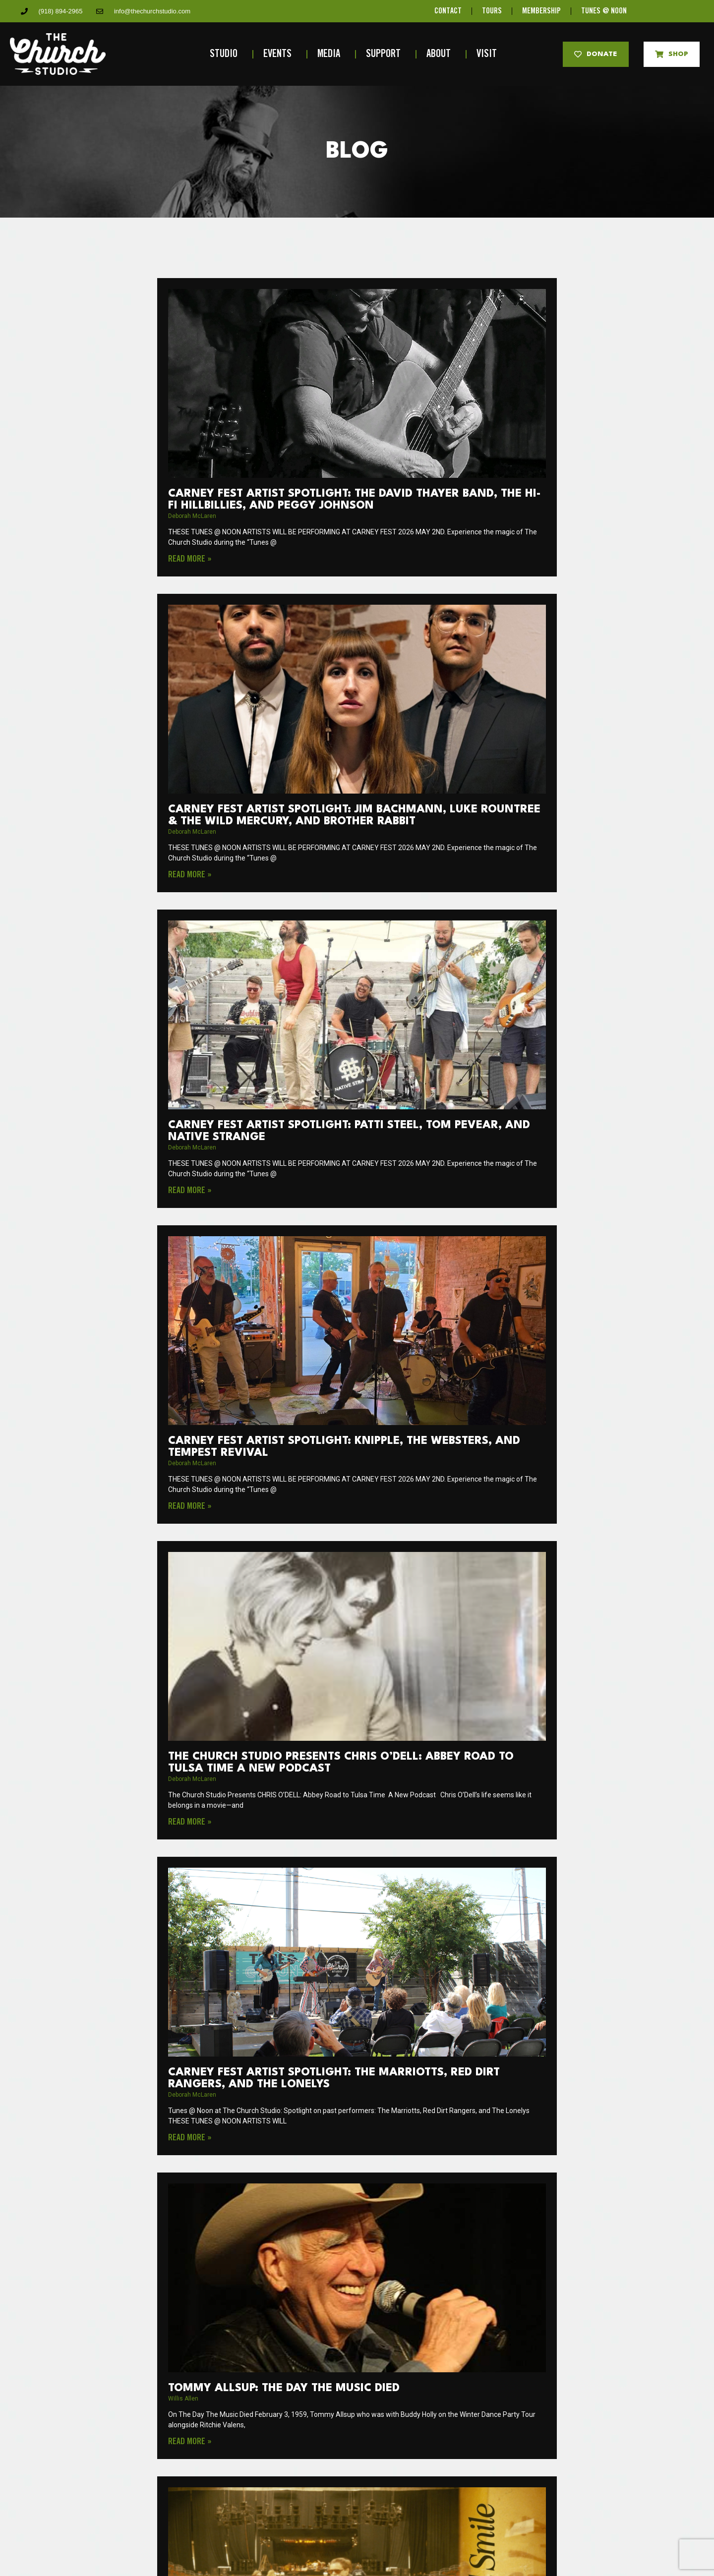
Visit (489, 54)
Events (280, 54)
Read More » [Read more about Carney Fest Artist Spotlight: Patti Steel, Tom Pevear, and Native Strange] (190, 1191)
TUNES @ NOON (604, 11)
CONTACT (448, 11)
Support (386, 54)
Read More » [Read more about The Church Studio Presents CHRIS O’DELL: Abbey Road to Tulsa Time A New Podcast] (190, 1822)
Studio (226, 54)
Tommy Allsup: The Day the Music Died (284, 2388)
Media (331, 54)
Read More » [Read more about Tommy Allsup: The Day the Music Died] (190, 2442)
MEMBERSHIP (541, 11)
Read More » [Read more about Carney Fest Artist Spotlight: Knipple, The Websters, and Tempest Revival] (190, 1506)
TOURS (492, 11)
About (441, 54)
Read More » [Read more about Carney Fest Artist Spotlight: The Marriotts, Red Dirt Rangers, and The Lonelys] (190, 2138)
